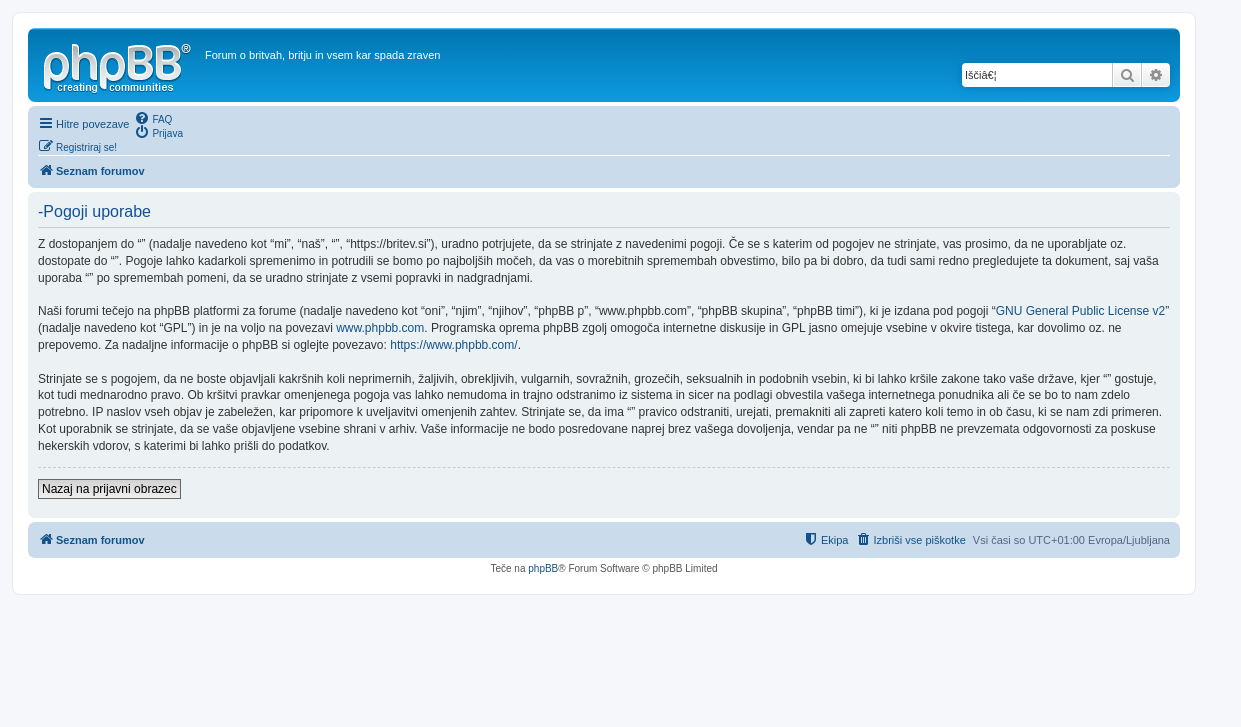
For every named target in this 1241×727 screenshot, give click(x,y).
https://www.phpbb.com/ (453, 345)
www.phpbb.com (380, 328)
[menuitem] (153, 118)
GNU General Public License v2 (1080, 311)
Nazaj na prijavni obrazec (109, 489)
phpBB (543, 568)
